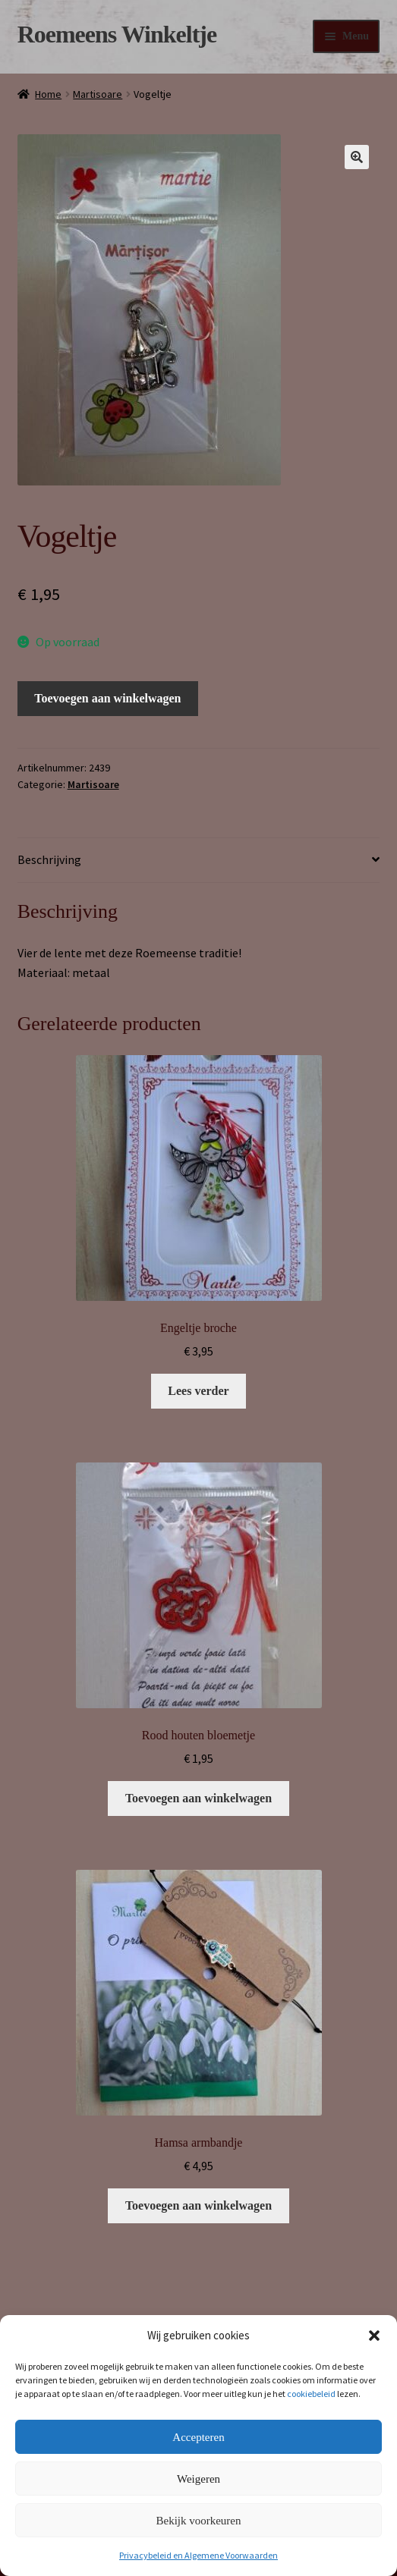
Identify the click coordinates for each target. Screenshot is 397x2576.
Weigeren (198, 2479)
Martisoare (97, 94)
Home (48, 94)
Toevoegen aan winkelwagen (107, 698)
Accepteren (198, 2437)
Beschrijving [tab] (49, 859)
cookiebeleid (311, 2393)
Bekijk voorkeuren (198, 2521)
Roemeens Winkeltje (117, 34)
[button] (374, 2335)
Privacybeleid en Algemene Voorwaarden (198, 2555)
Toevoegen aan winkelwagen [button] (198, 1798)
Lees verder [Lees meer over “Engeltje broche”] (198, 1390)
